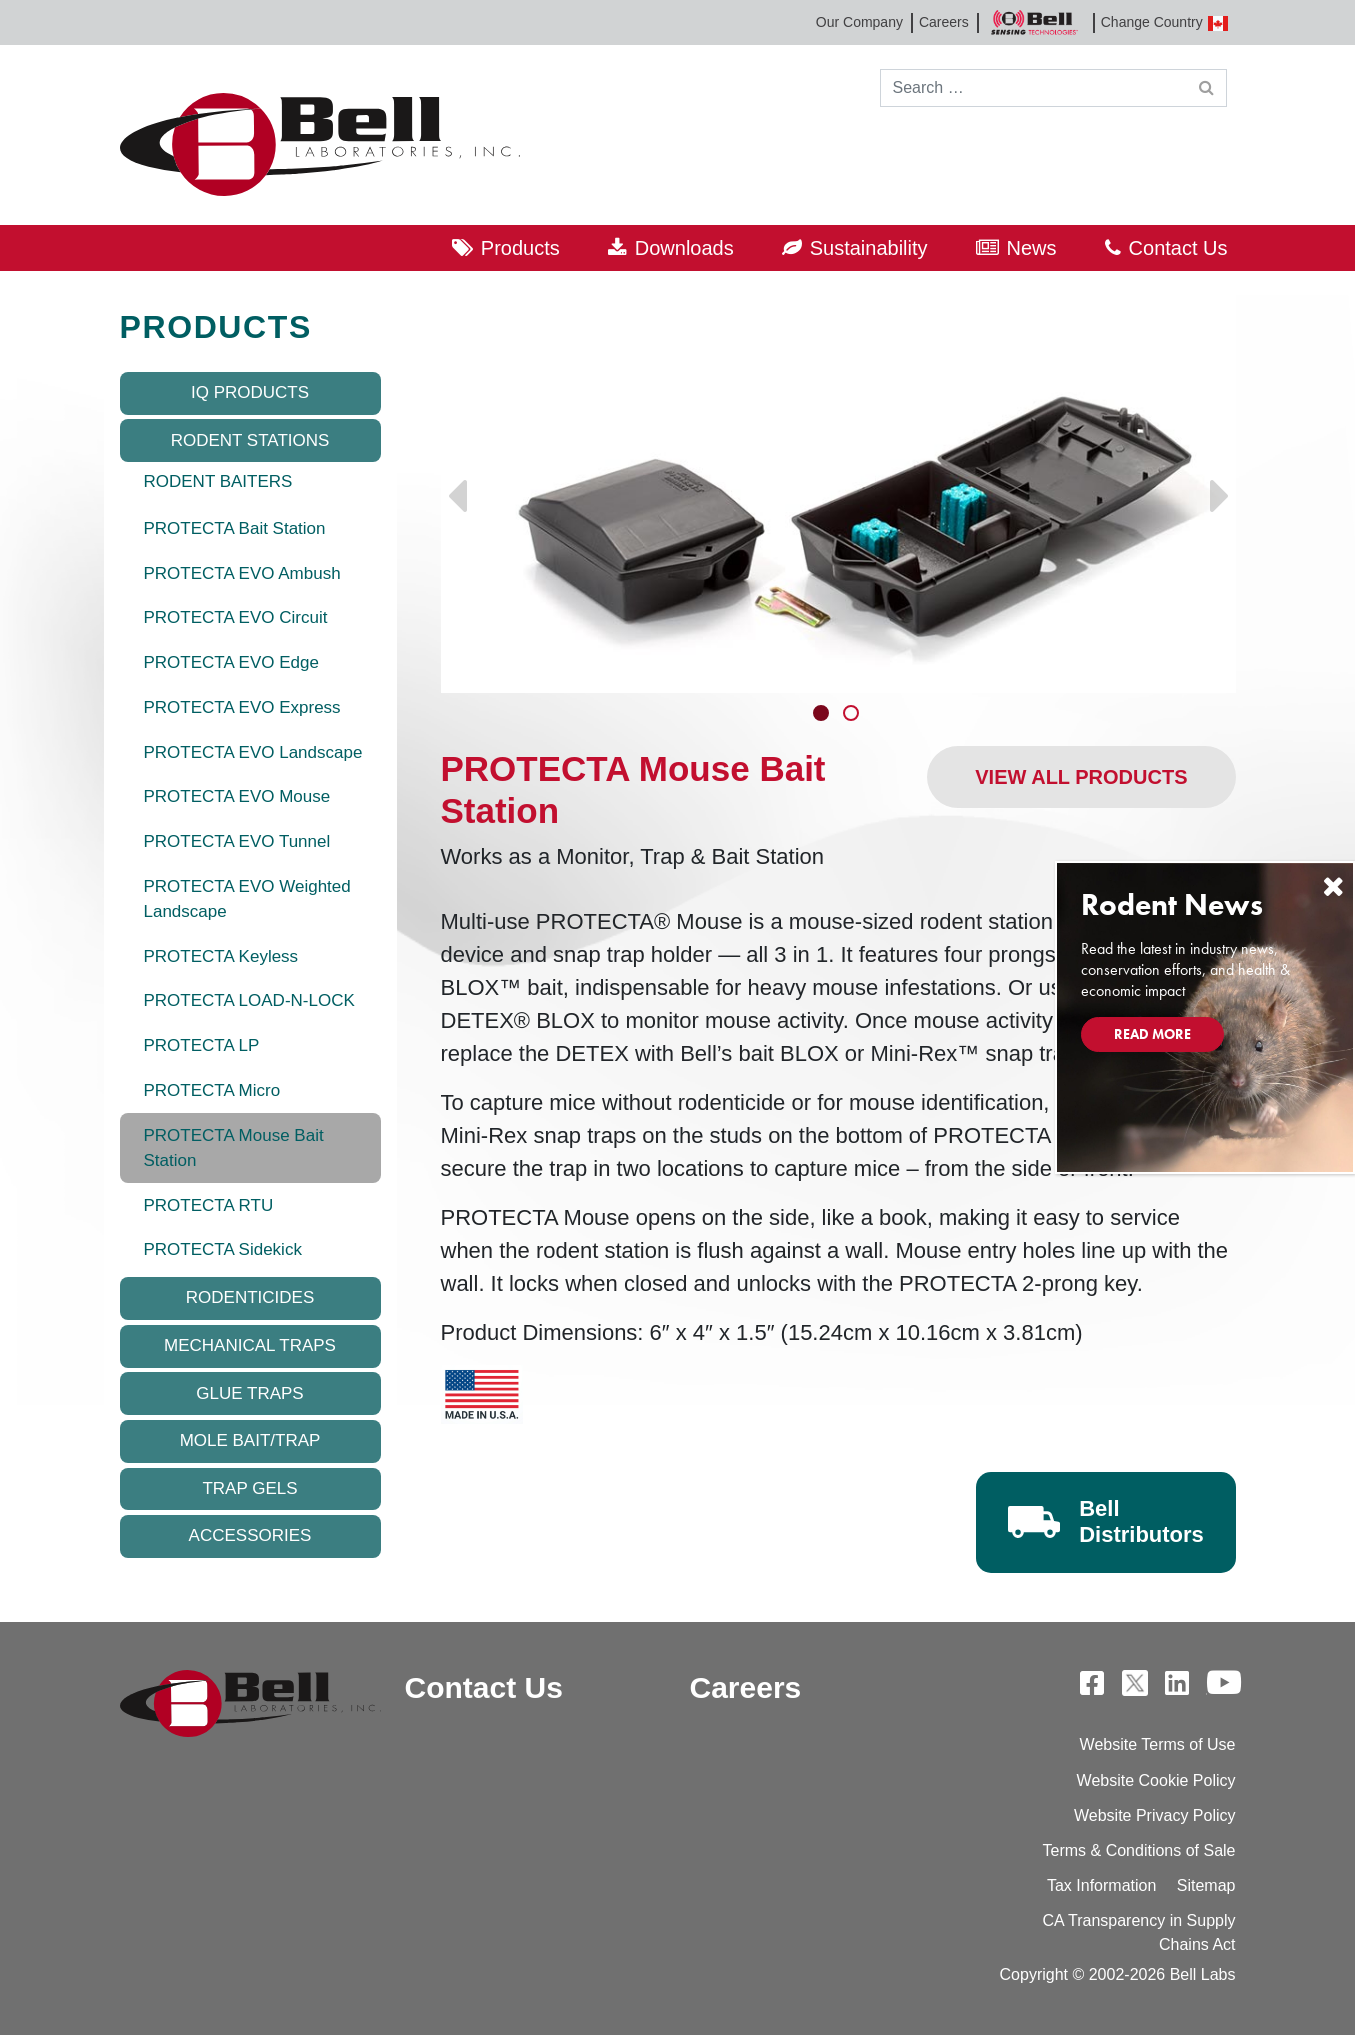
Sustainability (869, 248)
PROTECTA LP (202, 1045)
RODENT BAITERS (218, 481)
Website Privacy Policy (1155, 1815)
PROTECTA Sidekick (223, 1249)
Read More (1152, 1034)
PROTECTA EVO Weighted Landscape (247, 899)
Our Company (859, 22)
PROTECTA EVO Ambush (242, 573)
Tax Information (1101, 1885)
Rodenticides (250, 1297)
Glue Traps (249, 1393)
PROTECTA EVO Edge (231, 662)
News (1032, 248)
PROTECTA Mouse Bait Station (234, 1148)
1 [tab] (823, 715)
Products (520, 248)
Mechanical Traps (250, 1345)
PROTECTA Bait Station (235, 528)
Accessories (250, 1535)
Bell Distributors (1141, 1521)
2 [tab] (853, 715)
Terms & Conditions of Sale (1139, 1850)
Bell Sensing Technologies (1035, 22)
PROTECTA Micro (212, 1090)
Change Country (1164, 22)
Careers (944, 22)
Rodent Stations (250, 440)
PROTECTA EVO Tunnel (237, 841)
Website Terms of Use (1158, 1744)
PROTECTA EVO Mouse (237, 796)
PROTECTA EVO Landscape (253, 752)
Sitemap (1206, 1885)
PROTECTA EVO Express (242, 707)
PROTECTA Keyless (221, 956)
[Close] (1333, 886)
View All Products (1081, 777)
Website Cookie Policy (1156, 1780)
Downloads (684, 248)
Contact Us (1178, 248)
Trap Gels (249, 1488)
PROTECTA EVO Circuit (236, 617)
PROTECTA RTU (209, 1205)
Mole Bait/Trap (250, 1440)
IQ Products (250, 392)
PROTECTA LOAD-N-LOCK (249, 1000)
